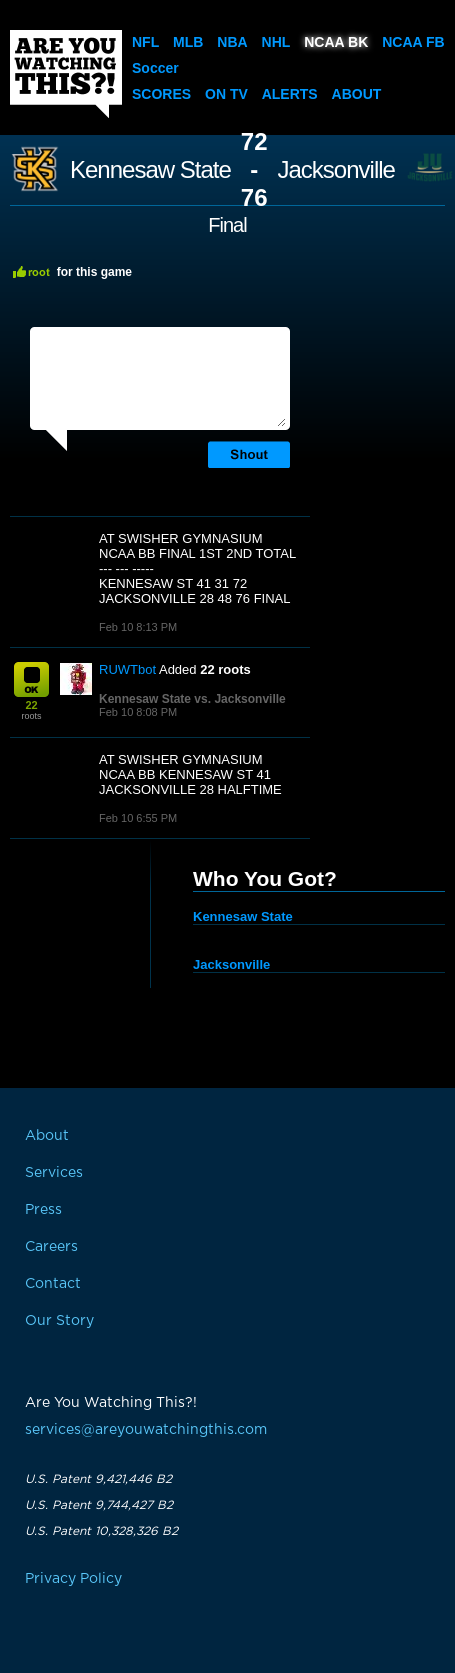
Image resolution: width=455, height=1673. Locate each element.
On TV (226, 94)
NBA (232, 42)
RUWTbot (127, 669)
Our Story (59, 1321)
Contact (53, 1284)
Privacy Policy (73, 1579)
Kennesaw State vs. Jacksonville (192, 699)
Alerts (290, 94)
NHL (276, 42)
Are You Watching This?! (66, 74)
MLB (188, 42)
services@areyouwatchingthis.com (146, 1430)
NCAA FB (413, 42)
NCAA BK (336, 42)
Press (43, 1210)
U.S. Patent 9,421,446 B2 (98, 1479)
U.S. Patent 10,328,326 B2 (101, 1531)
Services (54, 1173)
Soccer (155, 68)
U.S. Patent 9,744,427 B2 (99, 1505)
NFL (145, 42)
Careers (51, 1247)
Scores (161, 94)
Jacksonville (336, 170)
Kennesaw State (150, 170)
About (357, 94)
